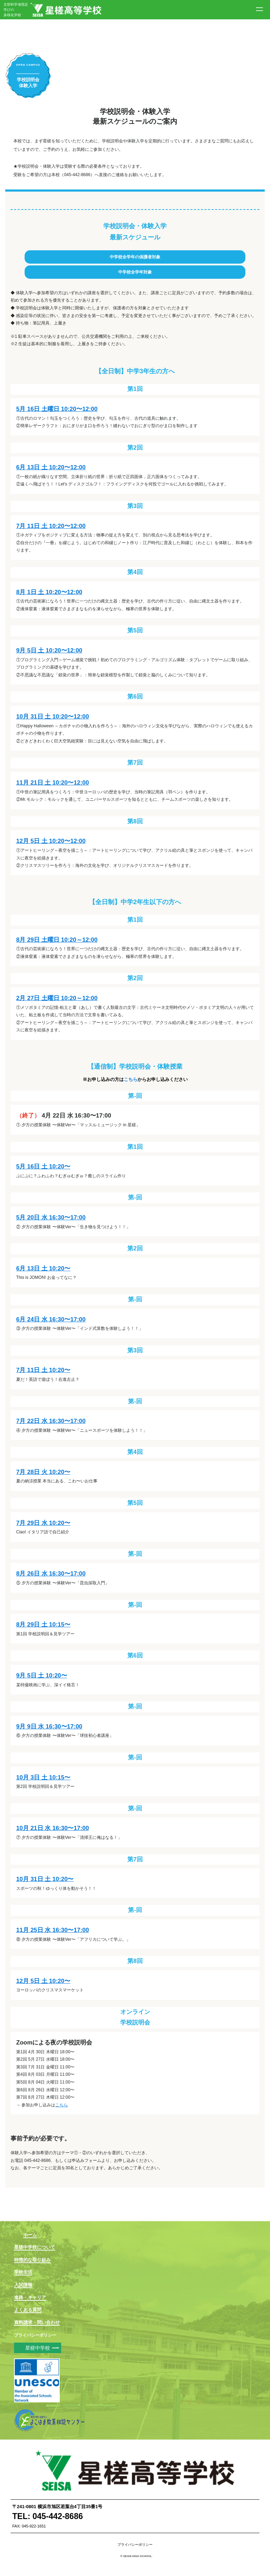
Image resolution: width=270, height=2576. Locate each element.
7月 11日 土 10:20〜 (43, 1370)
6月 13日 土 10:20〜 (43, 1268)
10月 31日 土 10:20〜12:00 (52, 716)
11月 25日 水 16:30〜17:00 (52, 1930)
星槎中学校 (37, 2348)
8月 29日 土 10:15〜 (43, 1624)
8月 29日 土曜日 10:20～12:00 (57, 939)
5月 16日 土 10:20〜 (43, 1166)
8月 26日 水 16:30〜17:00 (51, 1573)
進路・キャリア (30, 2297)
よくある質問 (27, 2309)
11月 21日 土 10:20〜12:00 (52, 782)
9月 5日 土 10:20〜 (41, 1675)
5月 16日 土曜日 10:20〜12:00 (57, 409)
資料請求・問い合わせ (37, 2322)
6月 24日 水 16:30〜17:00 (51, 1319)
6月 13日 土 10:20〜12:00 (51, 467)
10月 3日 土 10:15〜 (43, 1777)
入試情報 (23, 2284)
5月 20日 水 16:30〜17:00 (51, 1217)
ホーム (30, 2234)
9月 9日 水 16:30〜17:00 (49, 1726)
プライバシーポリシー (35, 2335)
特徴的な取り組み (32, 2259)
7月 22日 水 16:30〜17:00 (51, 1421)
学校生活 (23, 2272)
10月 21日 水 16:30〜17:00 (52, 1828)
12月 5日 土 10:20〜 (43, 1981)
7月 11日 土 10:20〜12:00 (51, 526)
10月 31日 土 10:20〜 (44, 1879)
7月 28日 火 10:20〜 (43, 1472)
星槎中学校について (34, 2247)
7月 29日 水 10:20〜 (43, 1523)
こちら (130, 1079)
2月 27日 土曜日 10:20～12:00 (57, 998)
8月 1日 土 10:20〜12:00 (49, 592)
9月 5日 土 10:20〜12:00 (49, 650)
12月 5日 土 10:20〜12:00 (51, 841)
